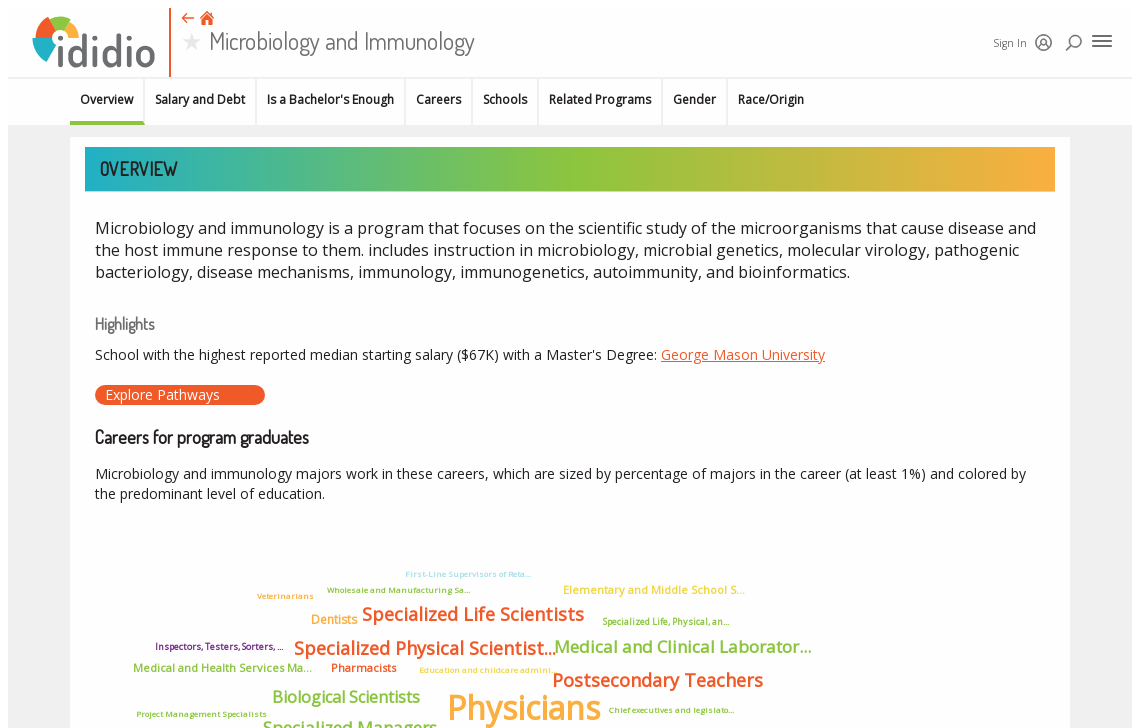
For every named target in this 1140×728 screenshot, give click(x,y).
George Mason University (743, 354)
